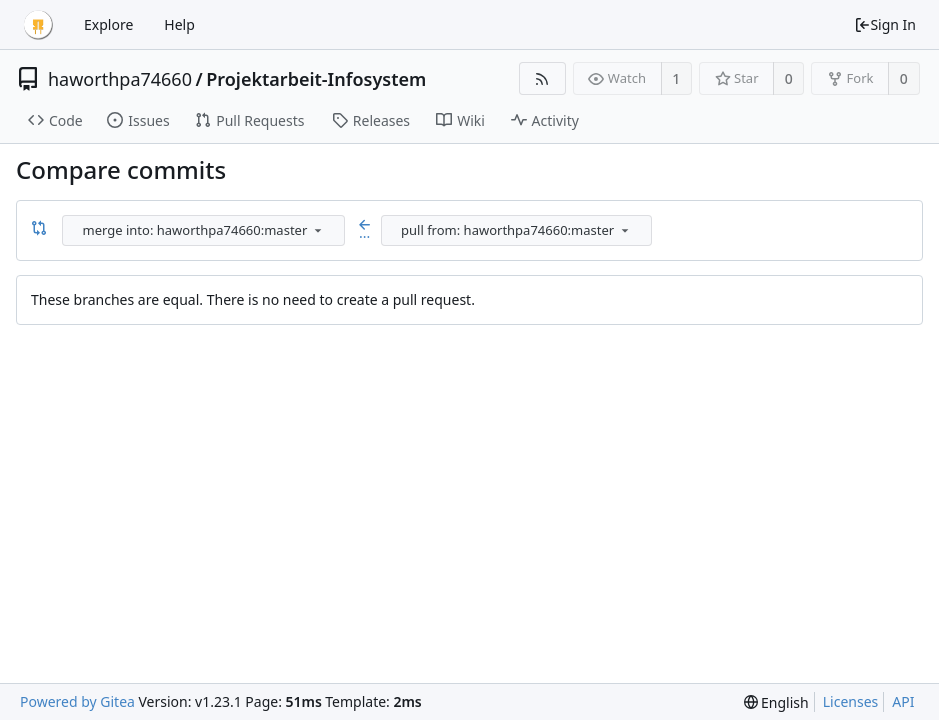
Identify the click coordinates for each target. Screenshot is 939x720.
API (903, 701)
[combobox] (205, 230)
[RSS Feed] (542, 78)
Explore (108, 24)
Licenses (851, 701)
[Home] (38, 25)
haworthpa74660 (120, 79)
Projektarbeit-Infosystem (316, 79)
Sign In (885, 24)
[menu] (318, 230)
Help (179, 24)
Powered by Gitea (77, 701)
